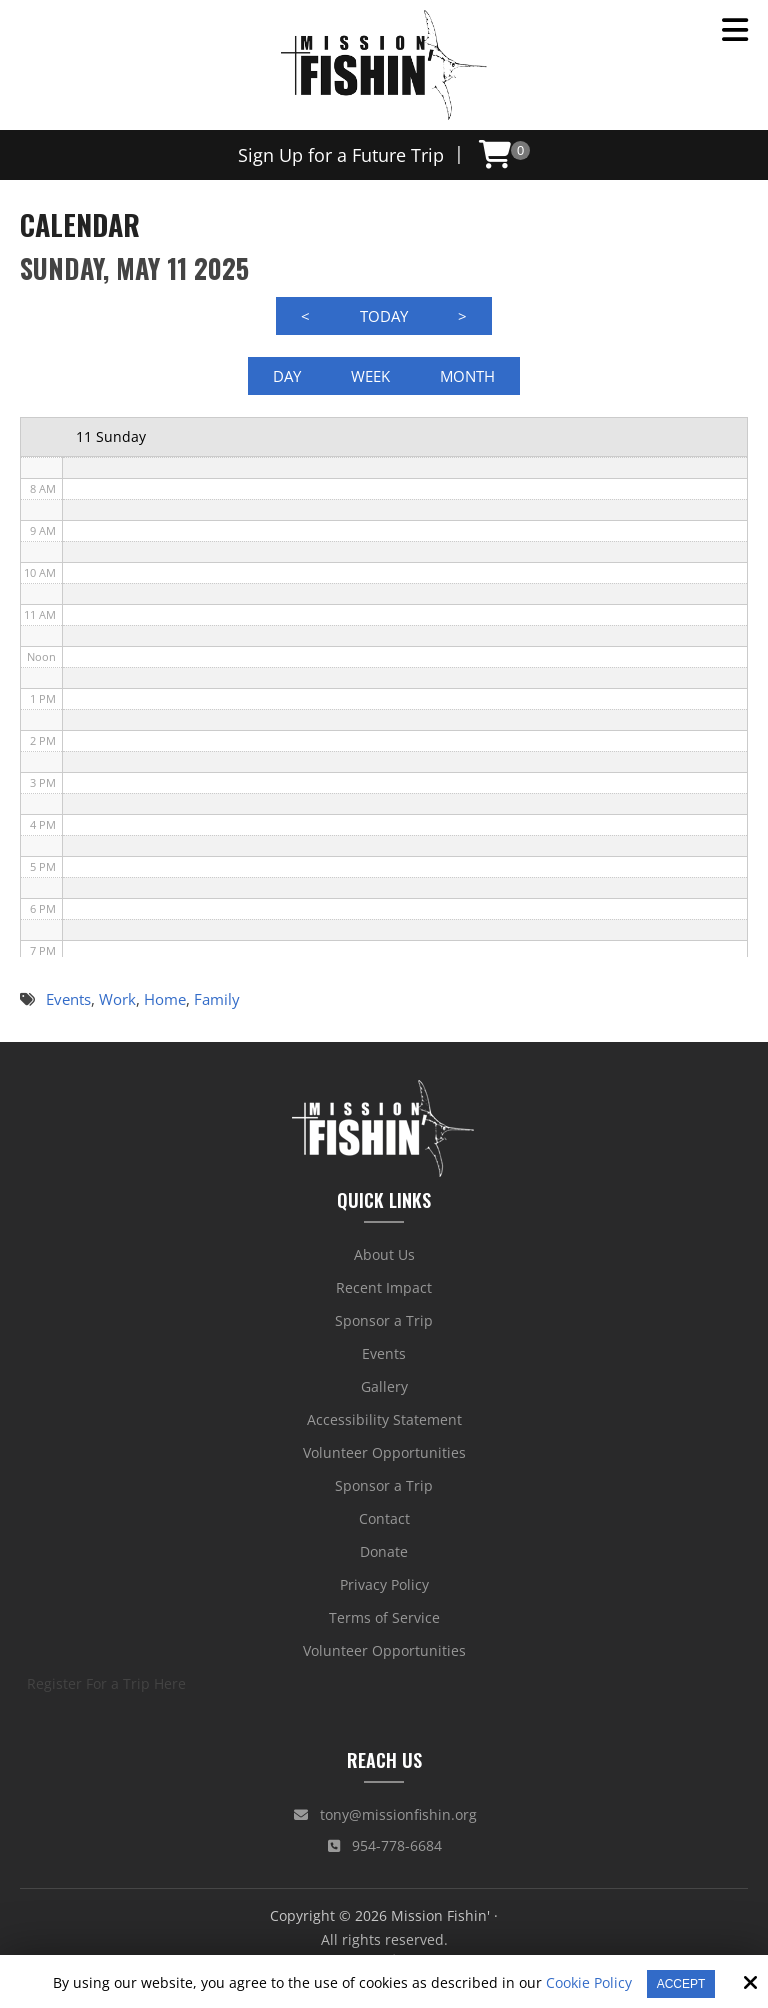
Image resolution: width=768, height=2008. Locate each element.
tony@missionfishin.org (385, 1815)
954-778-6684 (385, 1846)
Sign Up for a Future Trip (341, 155)
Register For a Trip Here (106, 1684)
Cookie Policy (589, 1983)
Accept (681, 1984)
